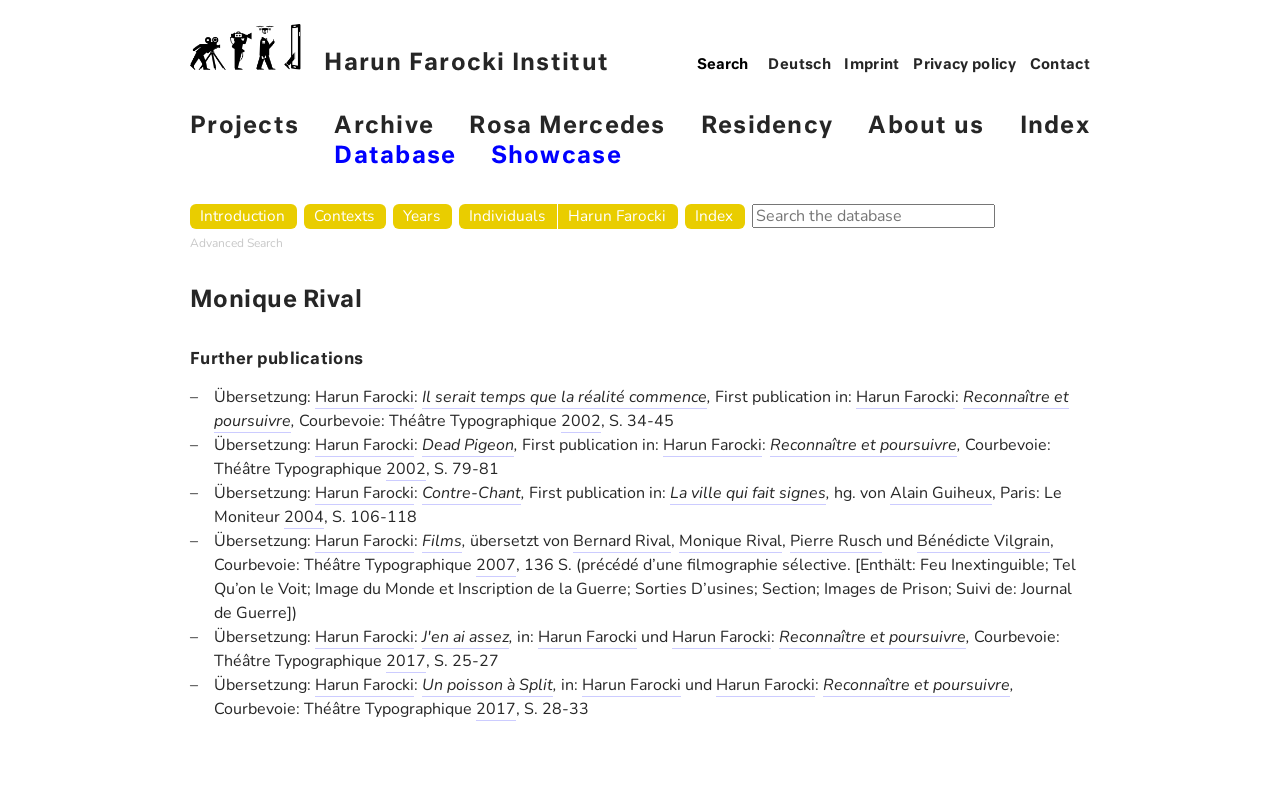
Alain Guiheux (941, 493)
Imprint (872, 65)
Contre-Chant (471, 493)
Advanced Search (236, 243)
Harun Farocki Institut (399, 49)
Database (395, 156)
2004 (304, 517)
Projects (244, 126)
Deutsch (799, 65)
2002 (581, 421)
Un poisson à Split (487, 685)
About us (926, 126)
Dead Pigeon (468, 445)
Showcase (556, 156)
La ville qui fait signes (748, 493)
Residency (767, 126)
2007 (496, 565)
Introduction (242, 215)
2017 (406, 661)
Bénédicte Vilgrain (983, 541)
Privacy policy (964, 65)
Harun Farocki (617, 215)
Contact (1060, 65)
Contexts (344, 215)
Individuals (507, 215)
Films (442, 541)
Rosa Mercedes (567, 126)
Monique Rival (730, 541)
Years (421, 215)
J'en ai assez (465, 637)
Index (1055, 126)
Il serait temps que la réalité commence (564, 397)
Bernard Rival (622, 541)
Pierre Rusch (836, 541)
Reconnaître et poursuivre (863, 445)
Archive (384, 126)
